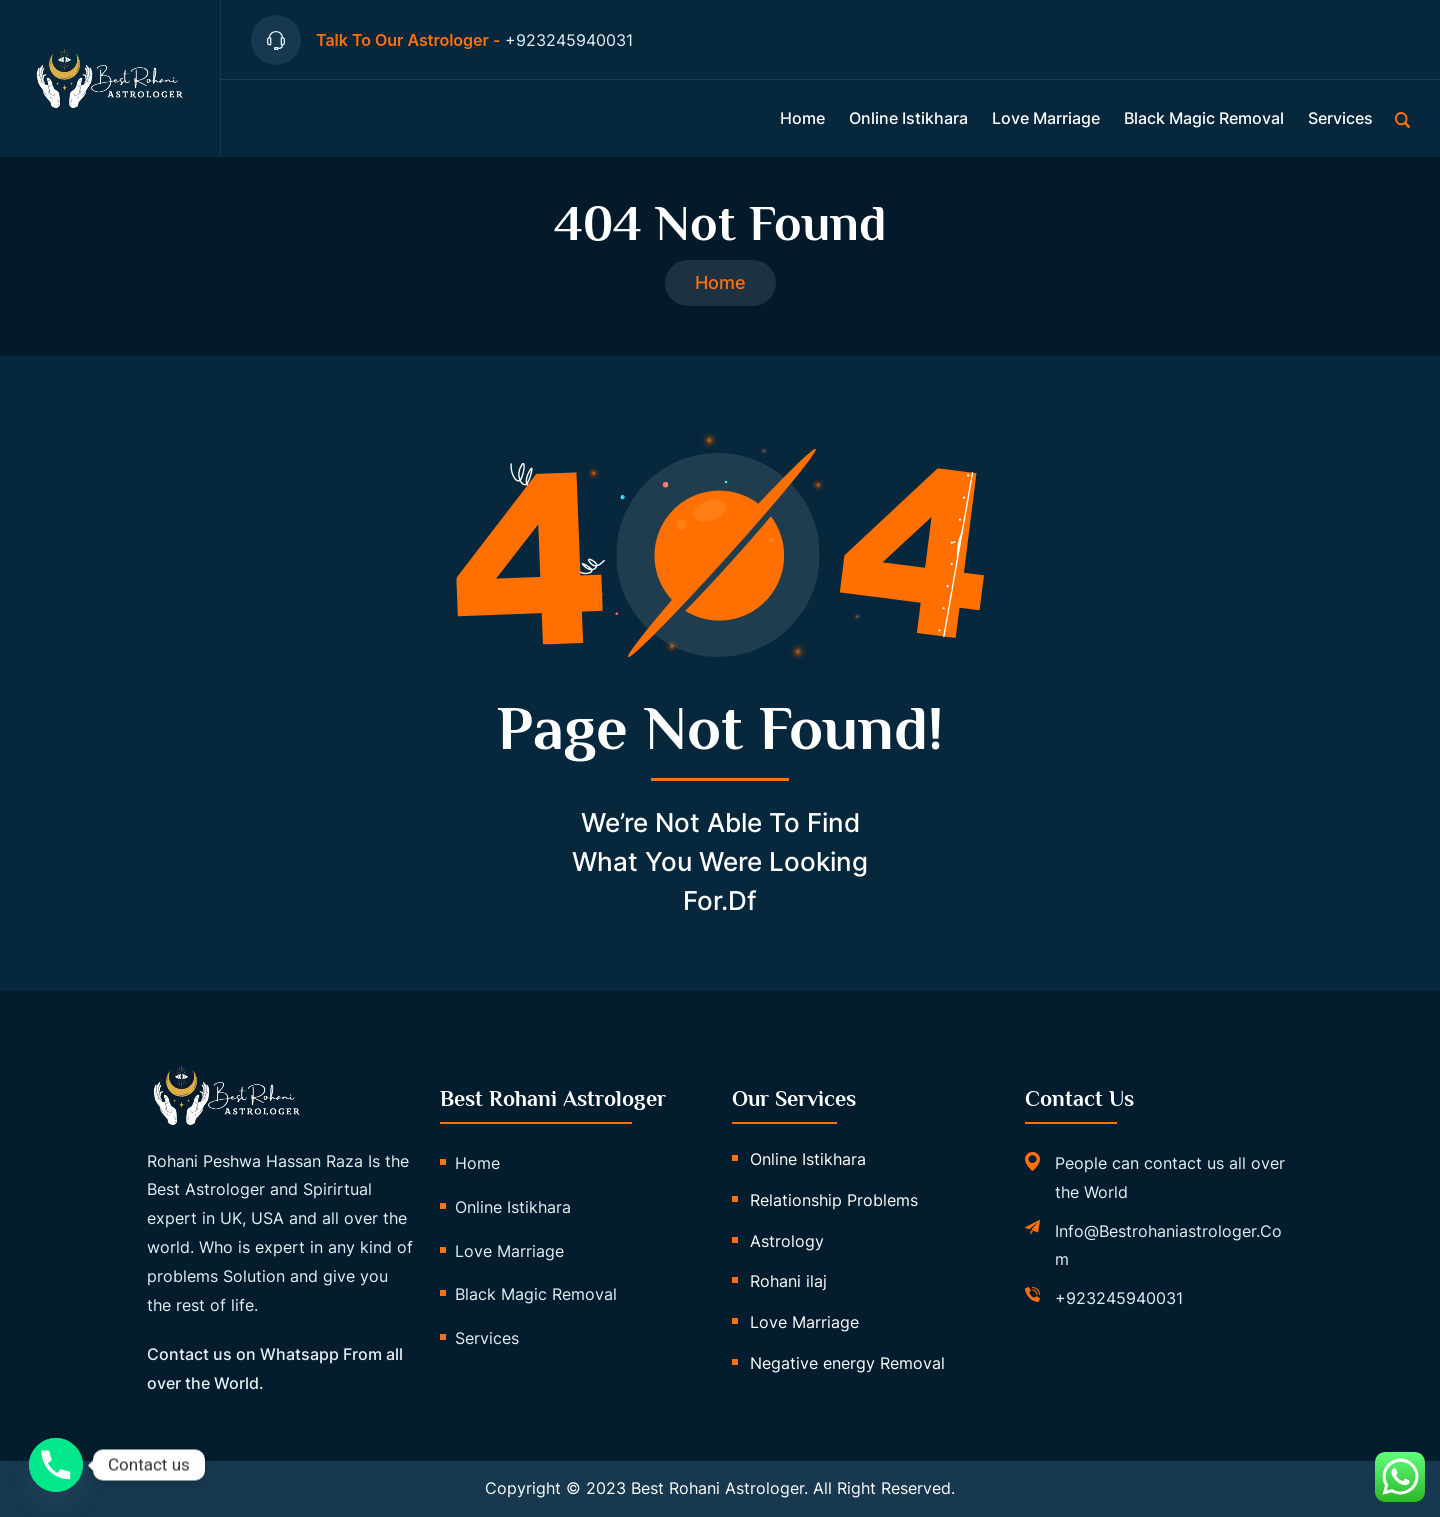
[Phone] (56, 1465)
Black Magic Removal (1204, 118)
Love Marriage (1046, 118)
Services (1340, 118)
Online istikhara (908, 118)
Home (802, 118)
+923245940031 (1119, 1298)
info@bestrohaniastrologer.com (1168, 1245)
